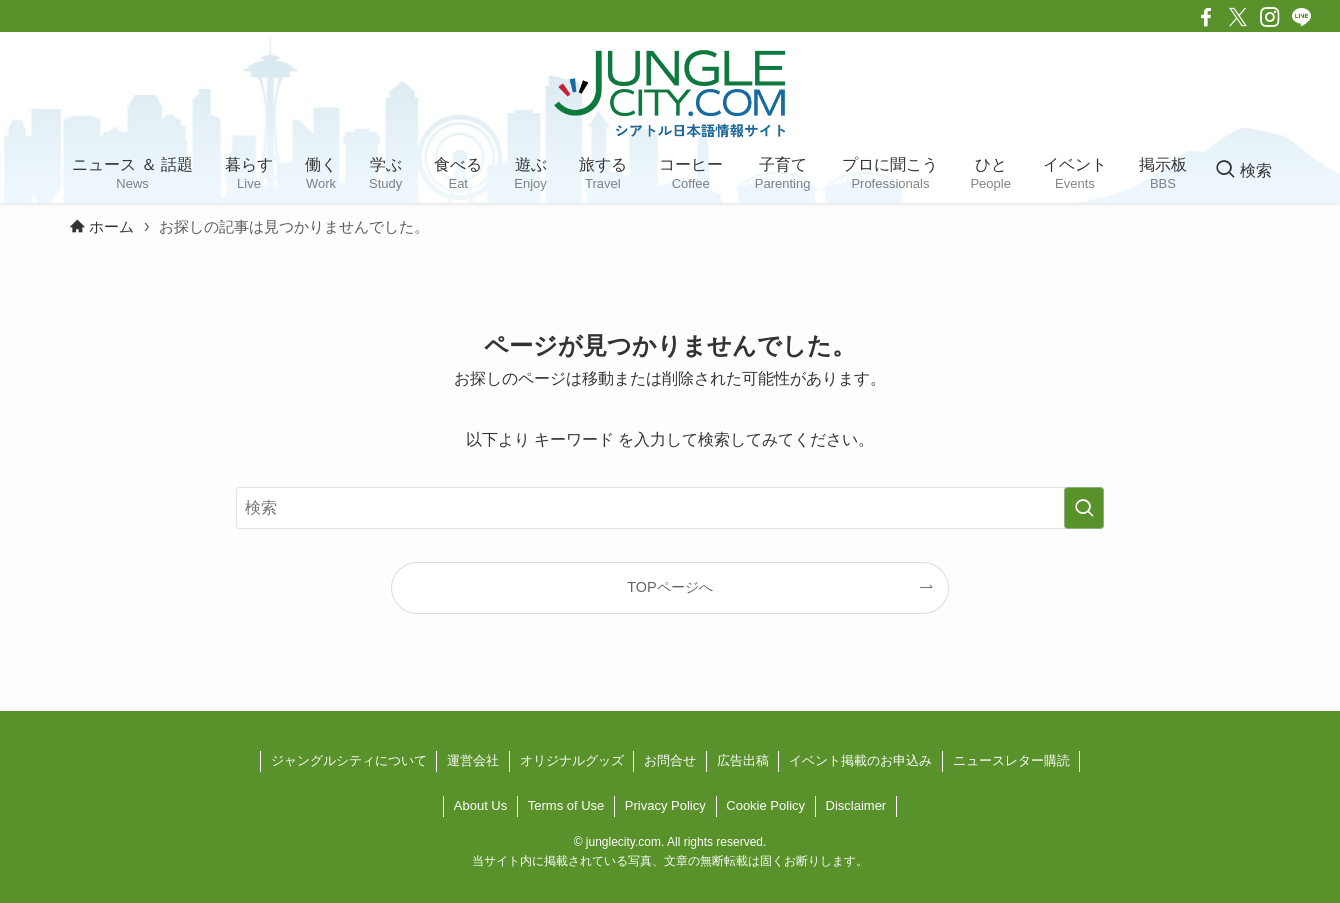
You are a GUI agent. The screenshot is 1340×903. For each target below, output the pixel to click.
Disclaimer (856, 805)
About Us (480, 805)
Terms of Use (566, 805)
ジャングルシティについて (349, 760)
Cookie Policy (765, 805)
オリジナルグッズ (572, 760)
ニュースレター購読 (1011, 760)
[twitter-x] (1238, 17)
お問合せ (670, 760)
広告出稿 (743, 760)
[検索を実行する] (1084, 508)
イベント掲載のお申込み (860, 760)
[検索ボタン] (1243, 171)
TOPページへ (669, 587)
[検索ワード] (670, 508)
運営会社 (473, 760)
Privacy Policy (665, 805)
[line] (1302, 17)
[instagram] (1270, 17)
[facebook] (1206, 17)
